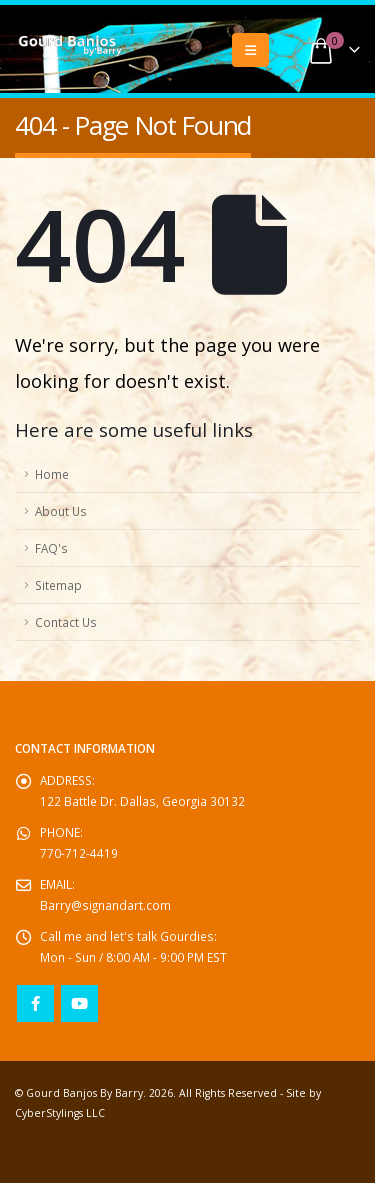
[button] (250, 50)
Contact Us (66, 622)
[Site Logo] (70, 46)
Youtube (79, 1003)
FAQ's (51, 548)
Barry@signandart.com (105, 905)
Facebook (35, 1003)
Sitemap (58, 585)
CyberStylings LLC (60, 1113)
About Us (61, 511)
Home (52, 474)
